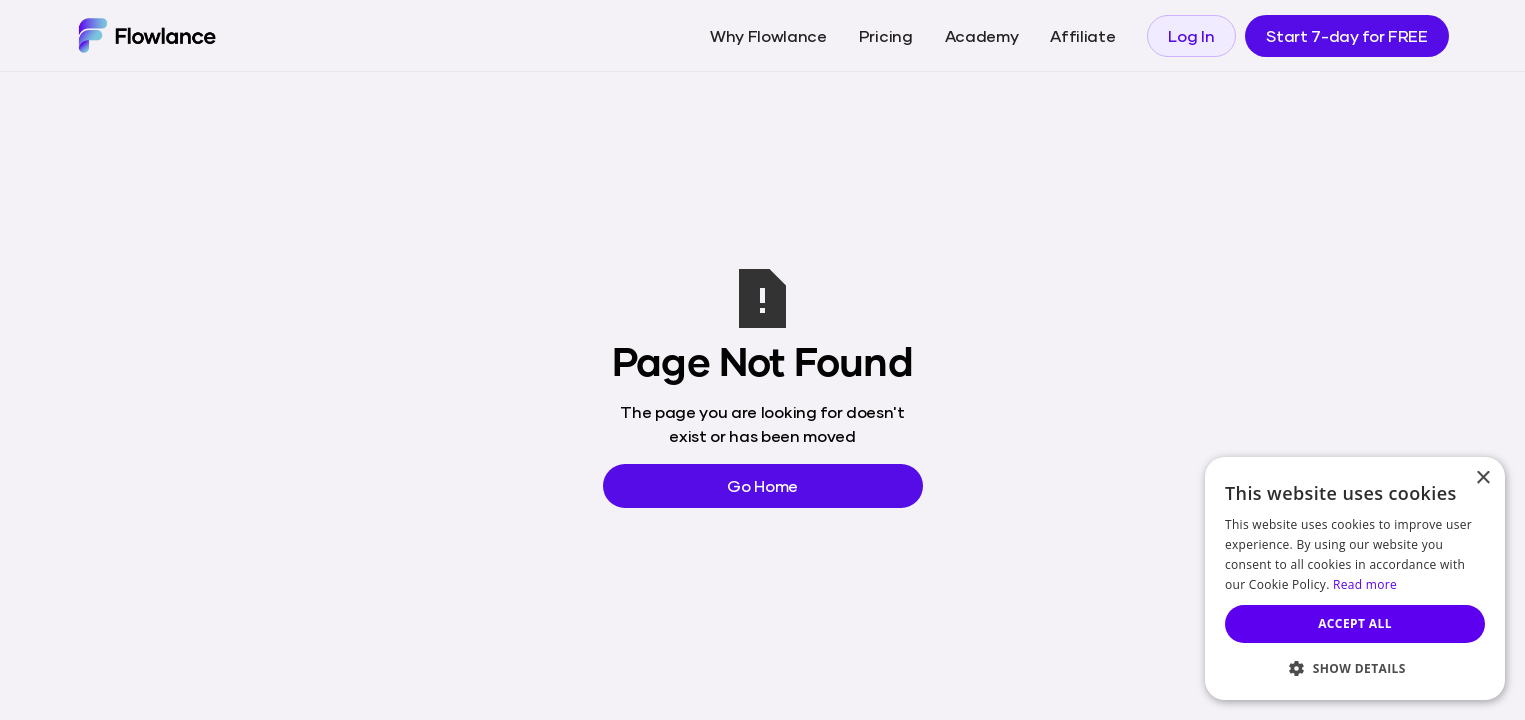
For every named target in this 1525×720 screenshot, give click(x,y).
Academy (982, 35)
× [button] (1482, 478)
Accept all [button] (1355, 623)
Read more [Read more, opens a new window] (1365, 584)
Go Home (762, 485)
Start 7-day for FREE (1347, 35)
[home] (146, 35)
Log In (1191, 35)
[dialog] (1355, 578)
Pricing (886, 35)
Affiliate (1082, 35)
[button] (1355, 668)
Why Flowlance (768, 35)
